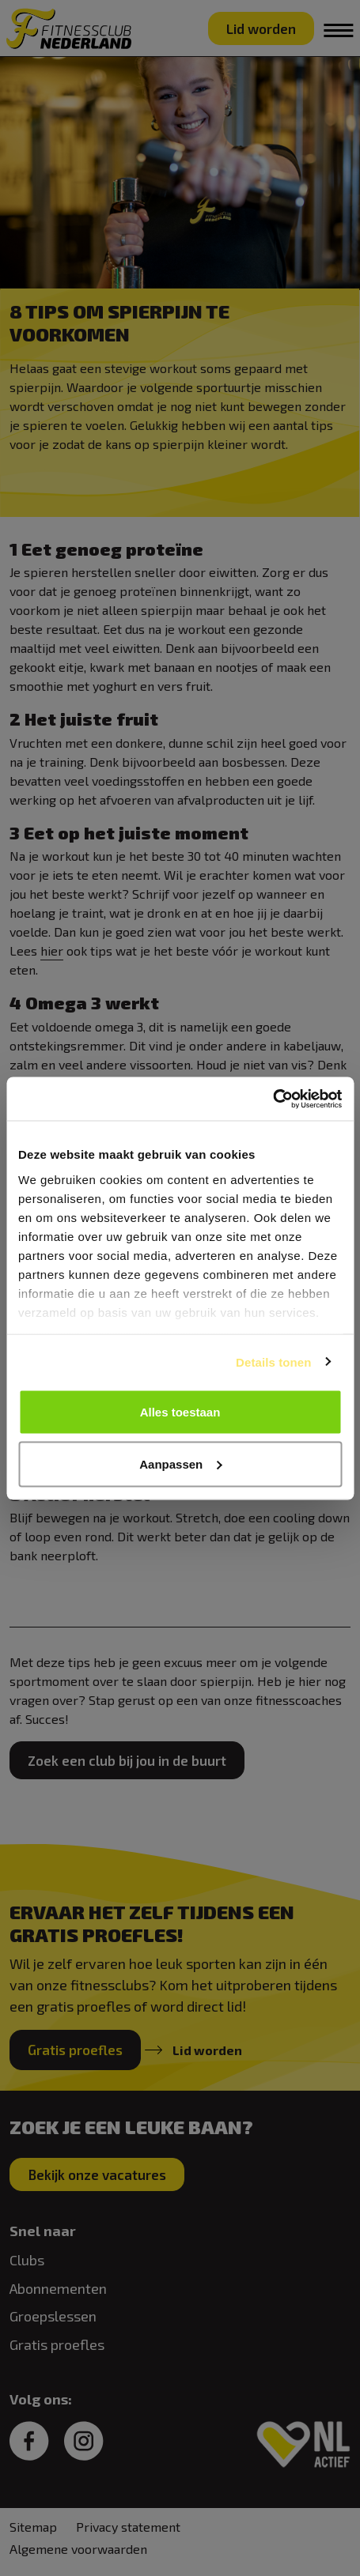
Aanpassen (180, 1463)
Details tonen (273, 1361)
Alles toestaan (180, 1412)
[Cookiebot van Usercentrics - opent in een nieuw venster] (272, 1098)
